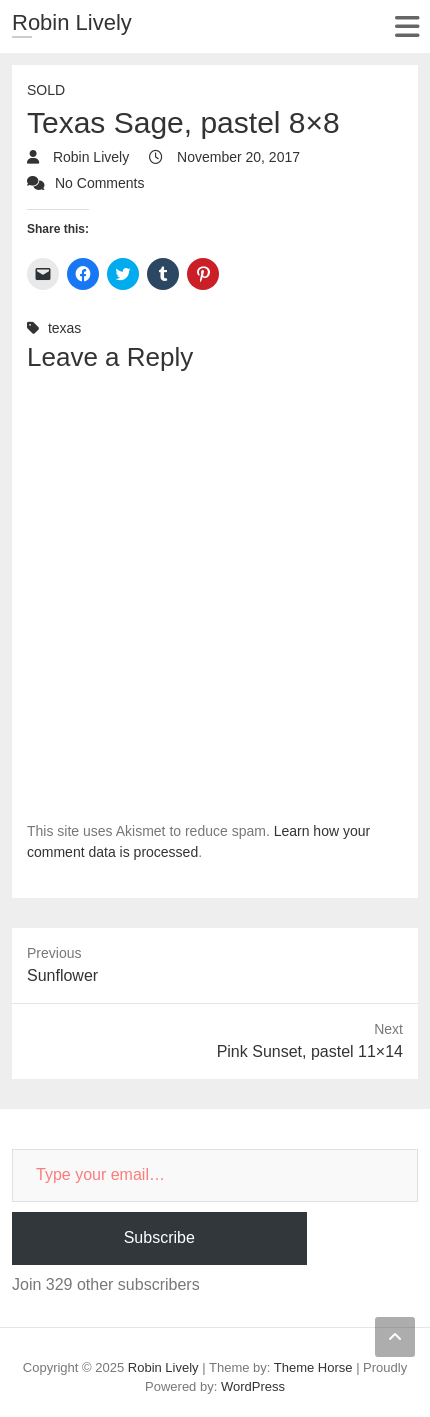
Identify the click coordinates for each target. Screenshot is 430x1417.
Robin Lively (72, 22)
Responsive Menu (406, 26)
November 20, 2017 (236, 157)
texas (64, 328)
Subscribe (159, 1237)
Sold (46, 90)
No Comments (99, 183)
